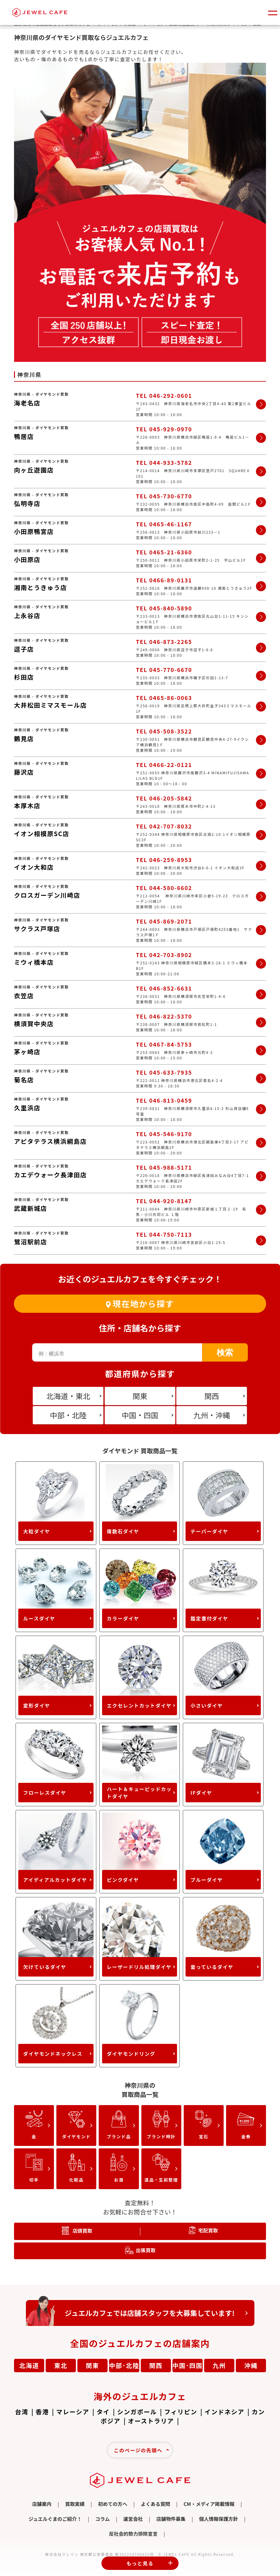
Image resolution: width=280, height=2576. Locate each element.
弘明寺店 (27, 503)
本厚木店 (27, 805)
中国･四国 (187, 2365)
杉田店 (24, 677)
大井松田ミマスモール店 (50, 705)
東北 (61, 2365)
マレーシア (72, 2411)
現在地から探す (143, 1303)
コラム (102, 2518)
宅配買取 (208, 2230)
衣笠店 (24, 995)
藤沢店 (24, 772)
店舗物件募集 (171, 2518)
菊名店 (24, 1079)
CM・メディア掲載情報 (209, 2503)
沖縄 (251, 2365)
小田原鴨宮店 (34, 531)
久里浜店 (27, 1107)
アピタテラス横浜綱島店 (50, 1141)
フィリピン (180, 2411)
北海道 (29, 2365)
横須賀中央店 (34, 1023)
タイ (103, 2411)
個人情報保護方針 (218, 2518)
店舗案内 (41, 2503)
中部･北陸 (124, 2365)
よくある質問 (155, 2503)
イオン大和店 (34, 867)
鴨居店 (24, 436)
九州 (219, 2365)
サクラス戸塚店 (37, 928)
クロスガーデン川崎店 (47, 895)
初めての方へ (112, 2503)
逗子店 (24, 649)
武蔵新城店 (30, 1208)
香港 (42, 2411)
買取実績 (74, 2503)
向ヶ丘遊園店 (34, 469)
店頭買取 (82, 2230)
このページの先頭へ (138, 2450)
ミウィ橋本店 (34, 962)
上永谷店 (27, 615)
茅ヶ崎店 (27, 1051)
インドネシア (224, 2411)
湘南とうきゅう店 (40, 587)
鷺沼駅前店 (30, 1241)
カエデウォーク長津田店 (50, 1174)
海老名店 (27, 402)
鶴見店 (24, 738)
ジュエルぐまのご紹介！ (55, 2518)
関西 (156, 2365)
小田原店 (27, 559)
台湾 (21, 2411)
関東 (92, 2365)
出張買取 (146, 2250)
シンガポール (137, 2411)
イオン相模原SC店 (41, 833)
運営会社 (133, 2518)
